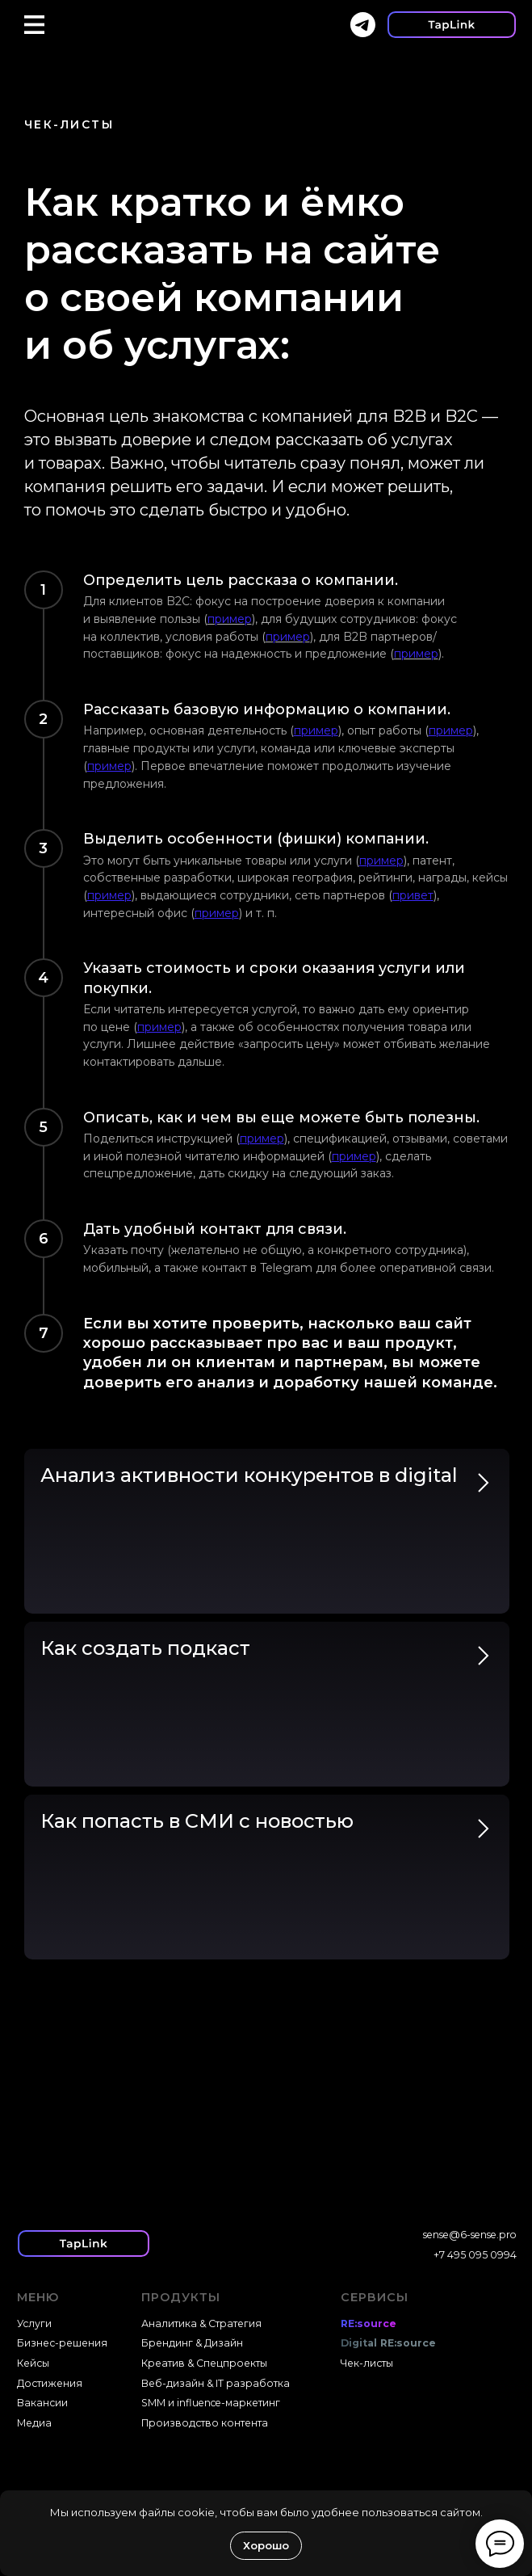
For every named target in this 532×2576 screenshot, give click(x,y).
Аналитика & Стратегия (201, 2323)
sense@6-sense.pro (470, 2235)
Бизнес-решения (62, 2343)
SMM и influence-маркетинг (210, 2403)
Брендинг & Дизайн (192, 2343)
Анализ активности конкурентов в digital (249, 1475)
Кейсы (33, 2363)
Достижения (49, 2383)
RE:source (368, 2323)
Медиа (34, 2423)
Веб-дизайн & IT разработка (215, 2383)
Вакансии (42, 2403)
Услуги (34, 2323)
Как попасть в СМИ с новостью (197, 1821)
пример (229, 619)
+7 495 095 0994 (475, 2255)
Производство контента (204, 2423)
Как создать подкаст (145, 1648)
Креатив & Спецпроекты (204, 2363)
